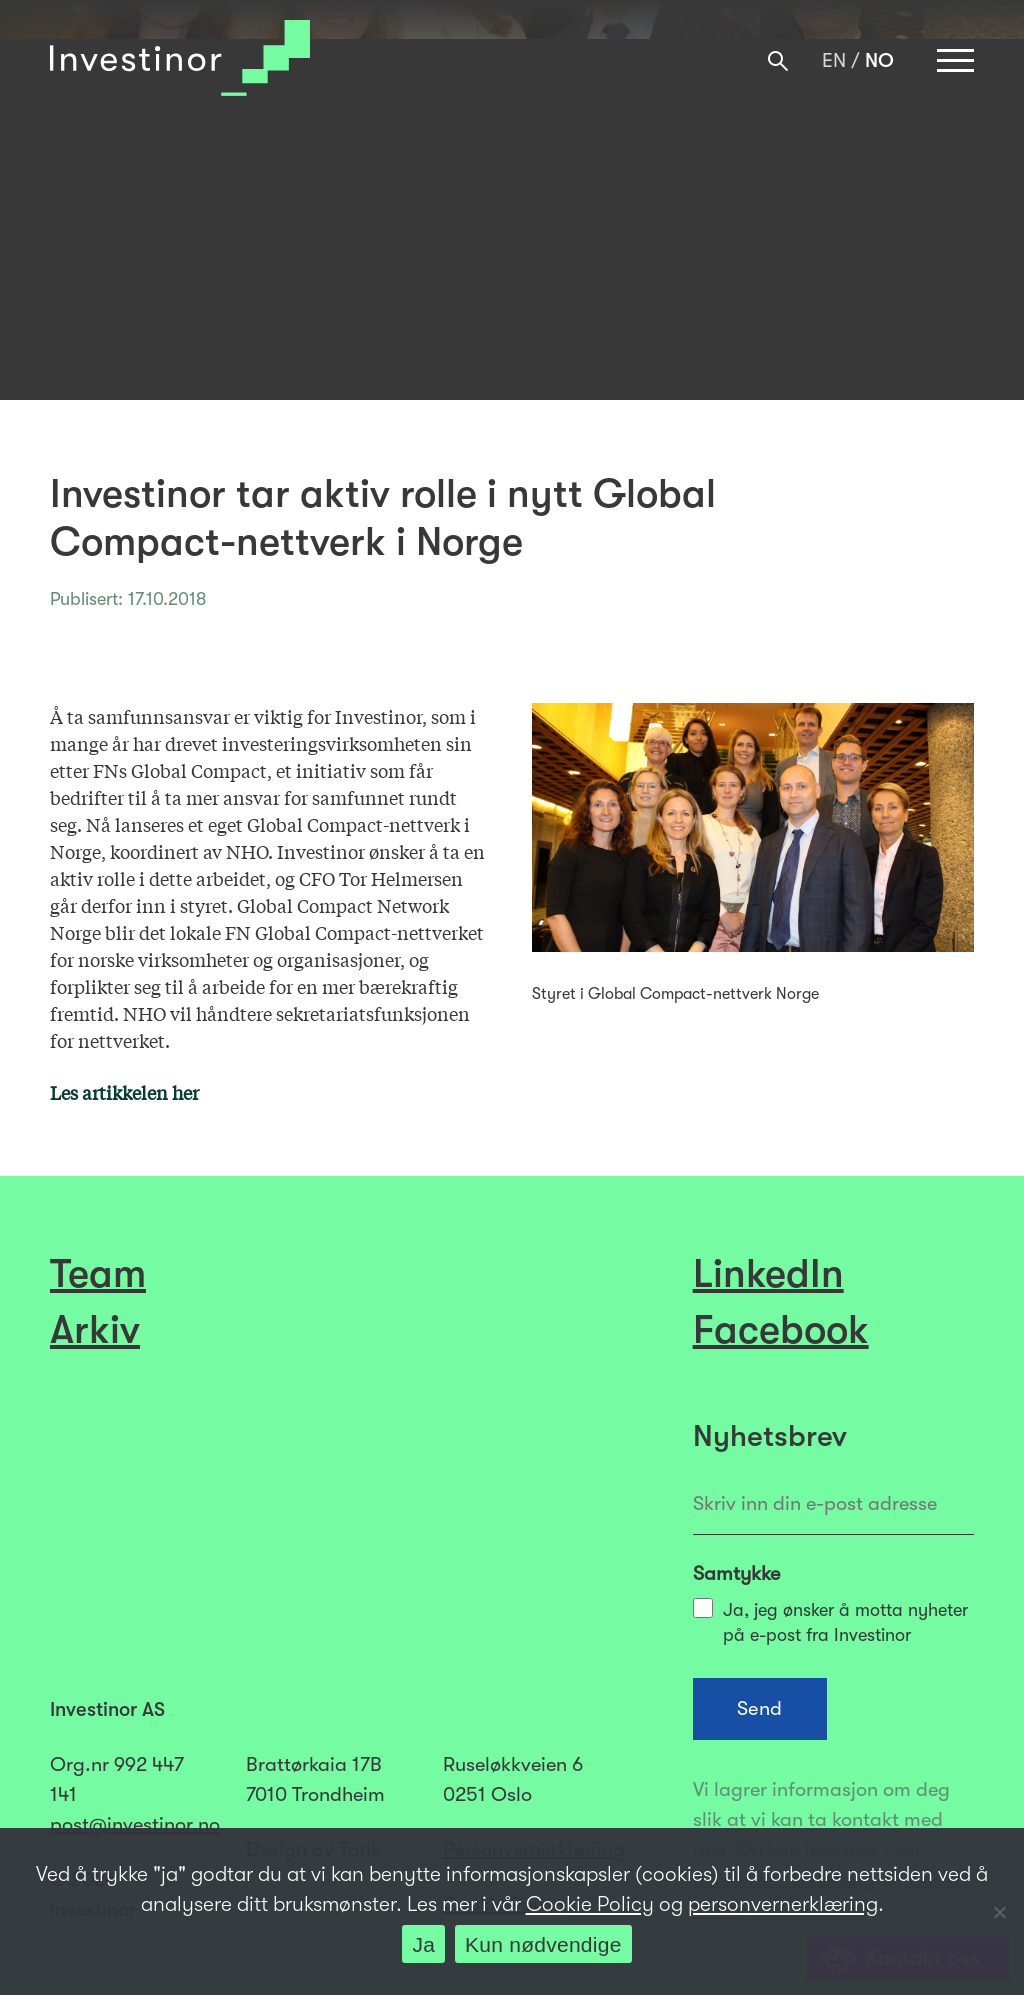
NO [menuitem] (879, 61)
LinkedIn (768, 1274)
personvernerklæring (783, 1904)
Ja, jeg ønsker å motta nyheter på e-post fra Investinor (830, 1621)
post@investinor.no (135, 1824)
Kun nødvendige (543, 1944)
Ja (423, 1944)
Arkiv (95, 1330)
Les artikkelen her (124, 1092)
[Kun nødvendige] (999, 1912)
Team (98, 1274)
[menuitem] (834, 60)
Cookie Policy (590, 1904)
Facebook (781, 1330)
